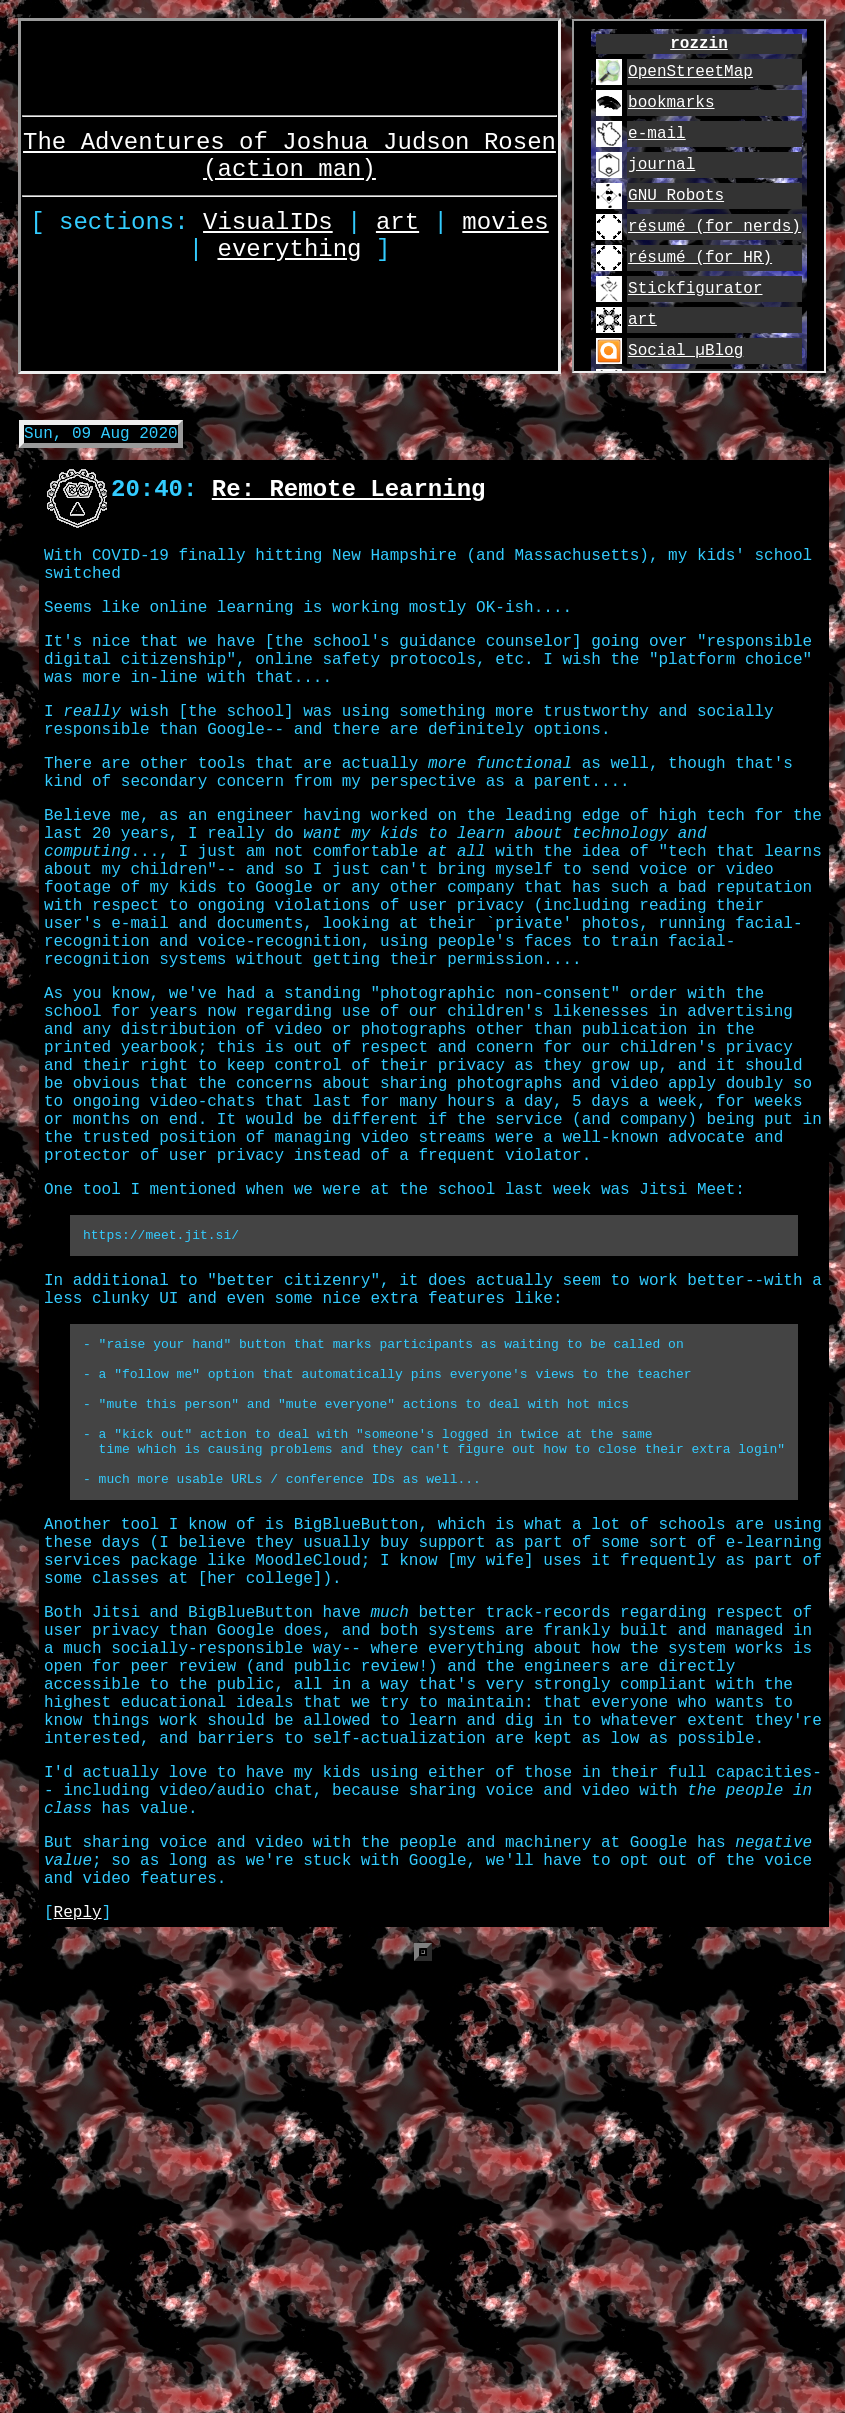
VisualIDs (268, 222)
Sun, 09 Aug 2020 (101, 440)
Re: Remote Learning (349, 497)
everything (290, 255)
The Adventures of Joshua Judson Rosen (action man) (289, 147)
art (397, 222)
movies (505, 222)
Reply (78, 2156)
